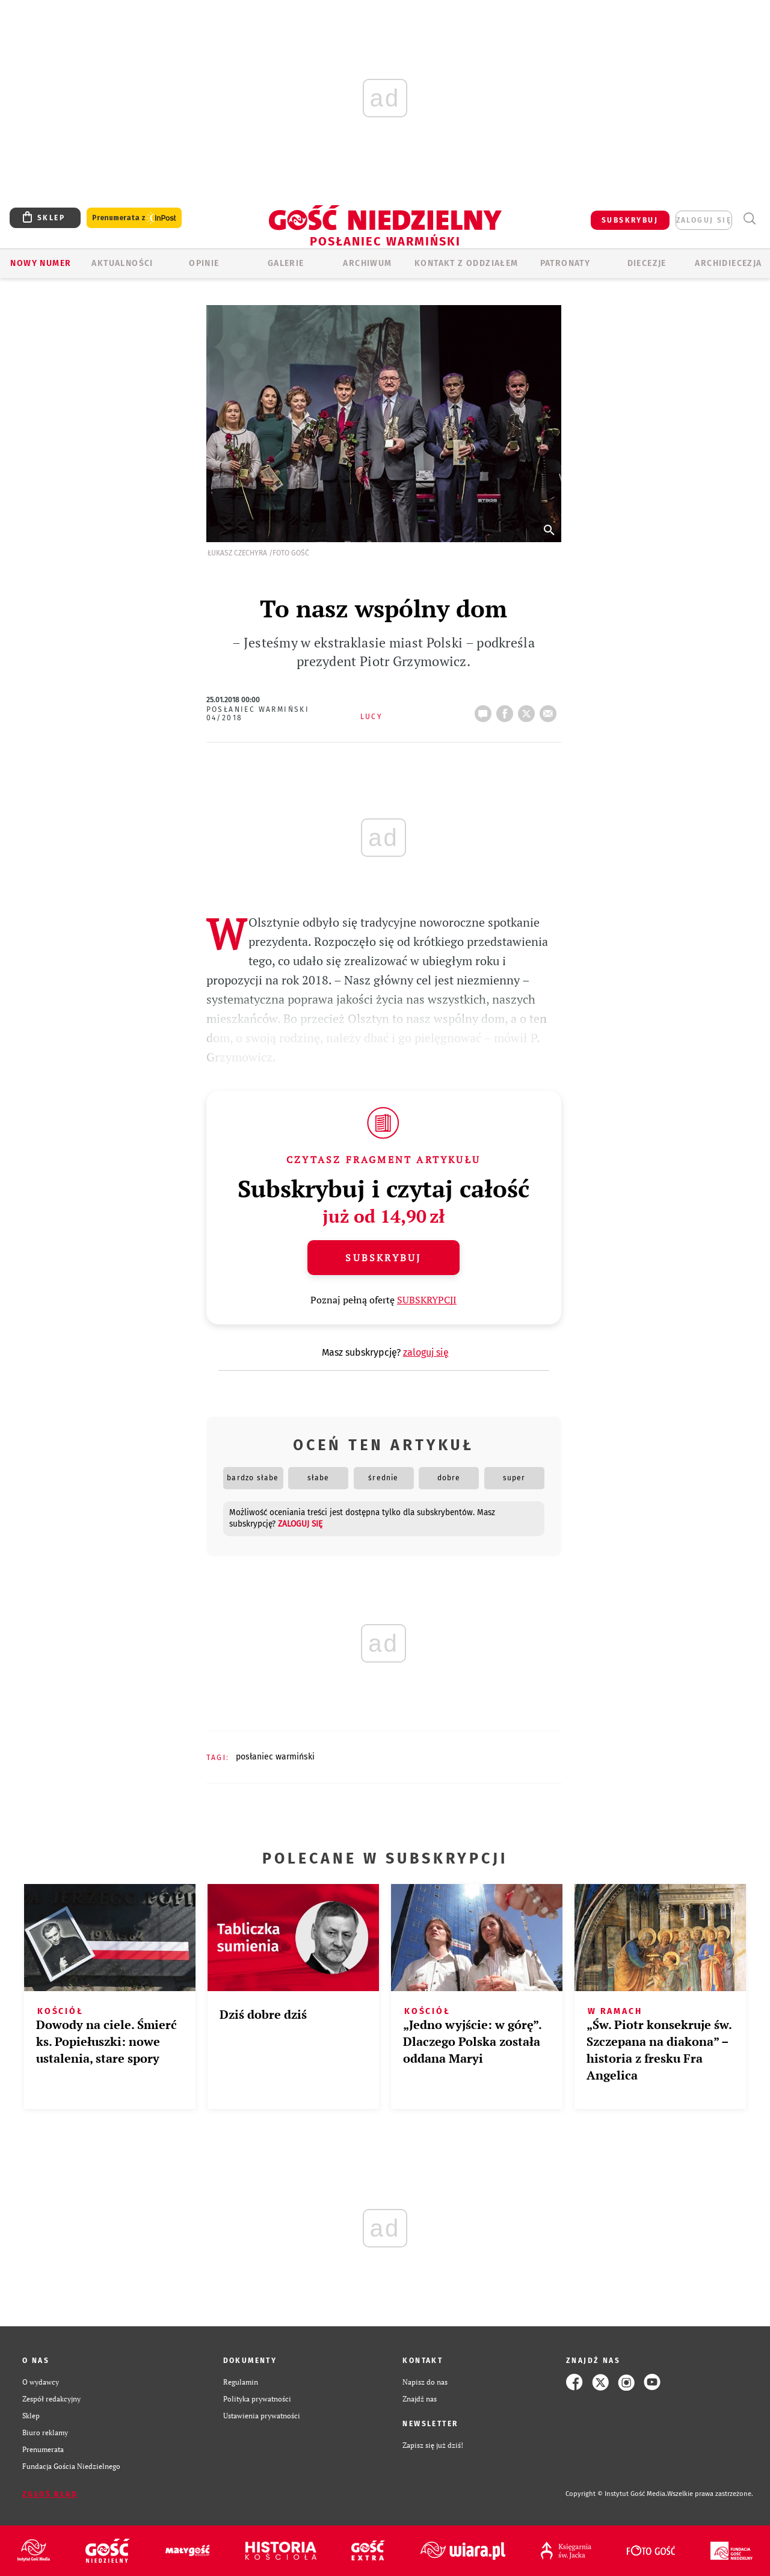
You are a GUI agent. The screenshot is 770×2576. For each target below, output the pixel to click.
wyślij (550, 710)
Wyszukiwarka (749, 219)
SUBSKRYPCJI (427, 1299)
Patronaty (565, 263)
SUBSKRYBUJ (630, 220)
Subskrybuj (383, 1257)
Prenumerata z (134, 218)
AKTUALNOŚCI (122, 263)
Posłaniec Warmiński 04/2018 (258, 713)
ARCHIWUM (367, 263)
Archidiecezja (728, 263)
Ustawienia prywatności (261, 2415)
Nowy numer (40, 263)
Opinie (204, 263)
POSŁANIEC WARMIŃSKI (275, 1757)
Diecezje (647, 263)
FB (507, 710)
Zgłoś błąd (50, 2494)
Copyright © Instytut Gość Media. (616, 2494)
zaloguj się (704, 220)
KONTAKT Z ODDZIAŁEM (466, 263)
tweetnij (529, 710)
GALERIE (286, 263)
